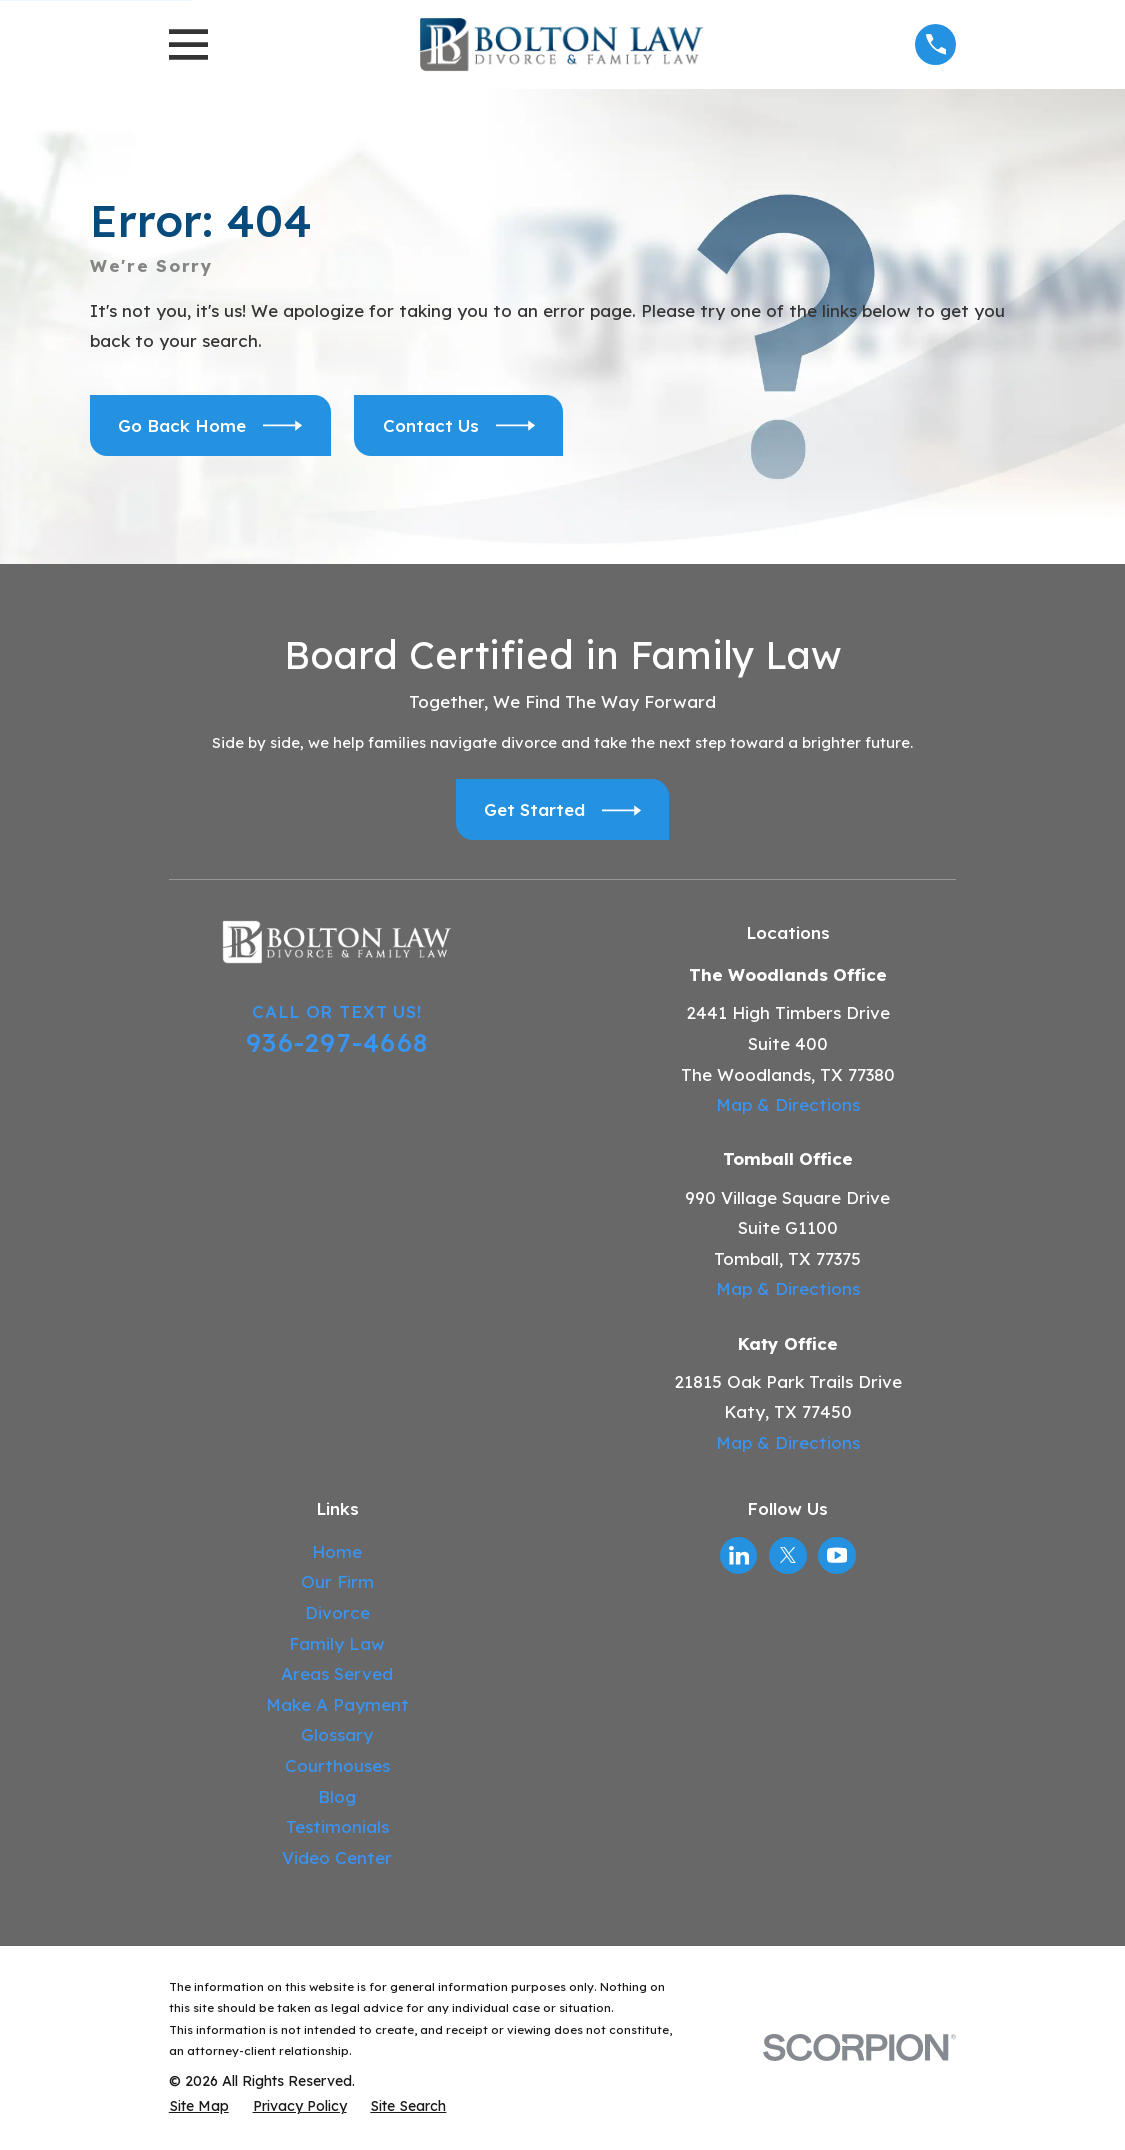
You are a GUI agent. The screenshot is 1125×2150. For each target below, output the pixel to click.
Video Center (337, 1857)
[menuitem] (199, 2107)
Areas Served (337, 1673)
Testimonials (337, 1826)
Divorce (337, 1612)
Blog (337, 1796)
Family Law (337, 1643)
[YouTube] (837, 1555)
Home (337, 1551)
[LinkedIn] (739, 1555)
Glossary (337, 1734)
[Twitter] (788, 1555)
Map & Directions (788, 1104)
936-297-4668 (337, 1042)
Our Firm (337, 1581)
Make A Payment (337, 1704)
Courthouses (337, 1765)
